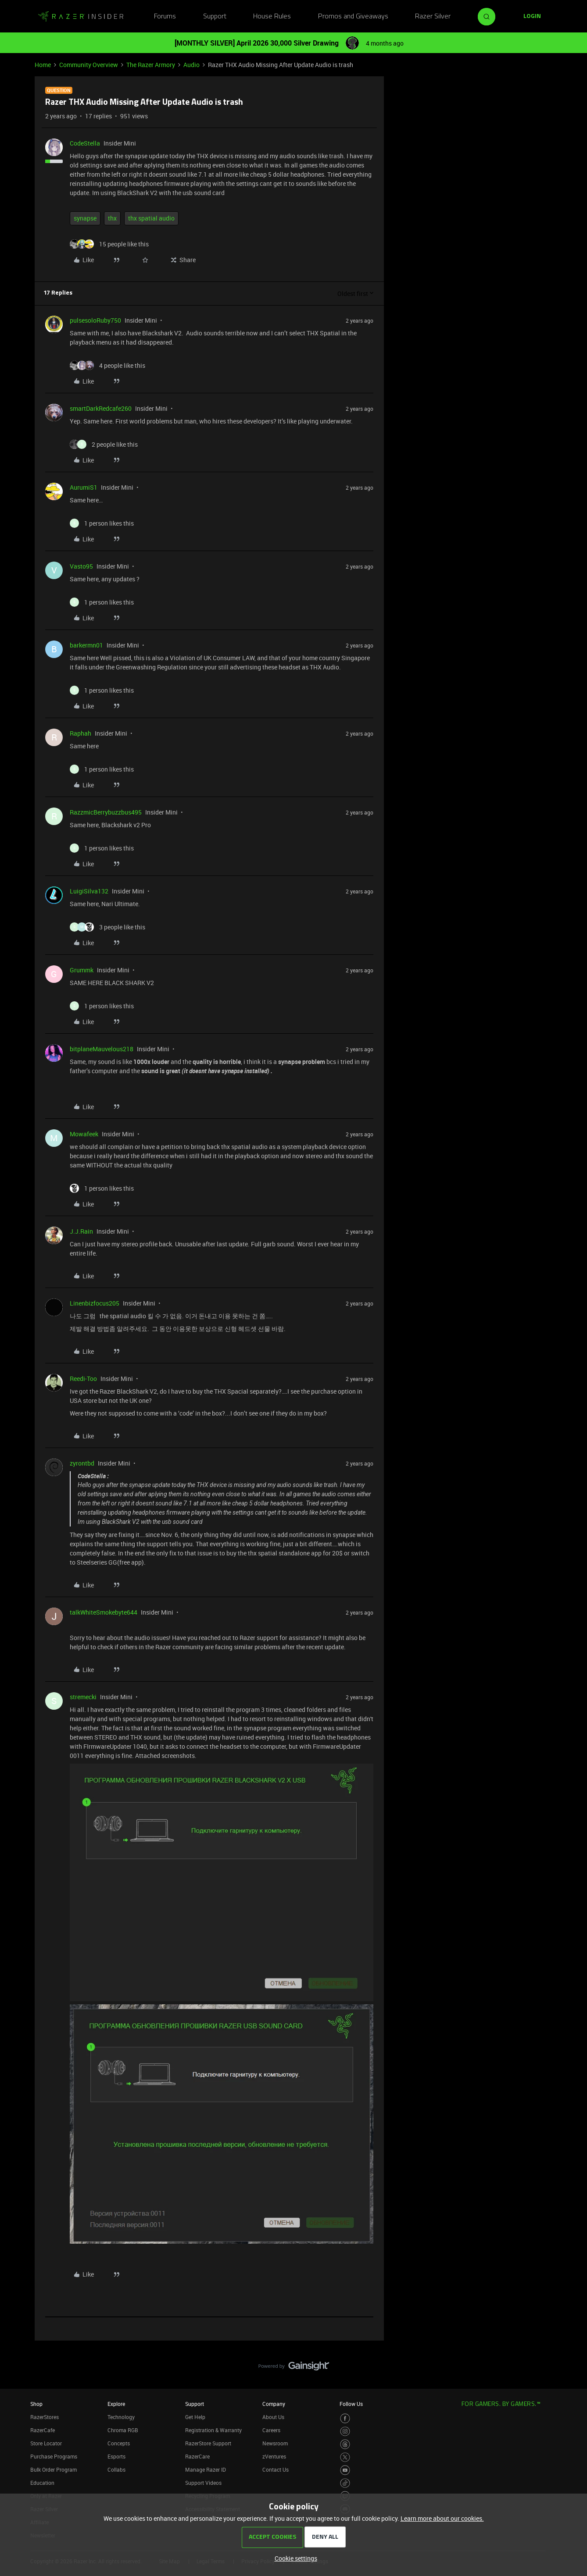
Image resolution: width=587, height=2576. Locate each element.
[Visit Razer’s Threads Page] (345, 2444)
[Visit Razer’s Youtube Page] (345, 2470)
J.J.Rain (81, 1231)
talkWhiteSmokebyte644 (103, 1612)
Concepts (118, 2443)
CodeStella (85, 143)
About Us (273, 2416)
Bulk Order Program (53, 2469)
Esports (116, 2456)
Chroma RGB (122, 2430)
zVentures (274, 2456)
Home (43, 64)
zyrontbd (82, 1463)
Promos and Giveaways (353, 16)
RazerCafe (42, 2430)
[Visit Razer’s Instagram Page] (345, 2431)
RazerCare (197, 2456)
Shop (36, 2403)
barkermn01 (86, 645)
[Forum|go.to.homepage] (81, 16)
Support (214, 16)
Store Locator (46, 2443)
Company (273, 2403)
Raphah (80, 733)
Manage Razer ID (205, 2469)
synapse (85, 218)
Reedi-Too (83, 1378)
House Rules (272, 16)
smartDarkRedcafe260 (101, 408)
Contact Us (275, 2469)
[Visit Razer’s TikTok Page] (345, 2483)
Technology (121, 2416)
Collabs (116, 2469)
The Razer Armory (150, 64)
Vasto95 (81, 566)
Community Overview (88, 64)
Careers (271, 2430)
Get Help (195, 2416)
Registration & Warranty (213, 2430)
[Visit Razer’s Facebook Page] (345, 2418)
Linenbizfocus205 (94, 1303)
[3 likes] (107, 927)
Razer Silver (433, 16)
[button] (532, 16)
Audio (191, 64)
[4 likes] (107, 365)
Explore (116, 2403)
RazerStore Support (208, 2443)
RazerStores (44, 2416)
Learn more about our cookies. (442, 2518)
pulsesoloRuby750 (95, 320)
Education (42, 2482)
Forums (165, 16)
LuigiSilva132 (89, 891)
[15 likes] (109, 244)
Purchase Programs (53, 2456)
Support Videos (203, 2482)
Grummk (81, 970)
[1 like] (102, 523)
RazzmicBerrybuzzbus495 (106, 812)
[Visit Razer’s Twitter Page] (345, 2457)
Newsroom (275, 2443)
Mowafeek (84, 1134)
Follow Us (351, 2403)
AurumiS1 (83, 487)
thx (112, 218)
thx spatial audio (151, 218)
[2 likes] (104, 444)
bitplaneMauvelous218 (101, 1049)
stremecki (83, 1697)
